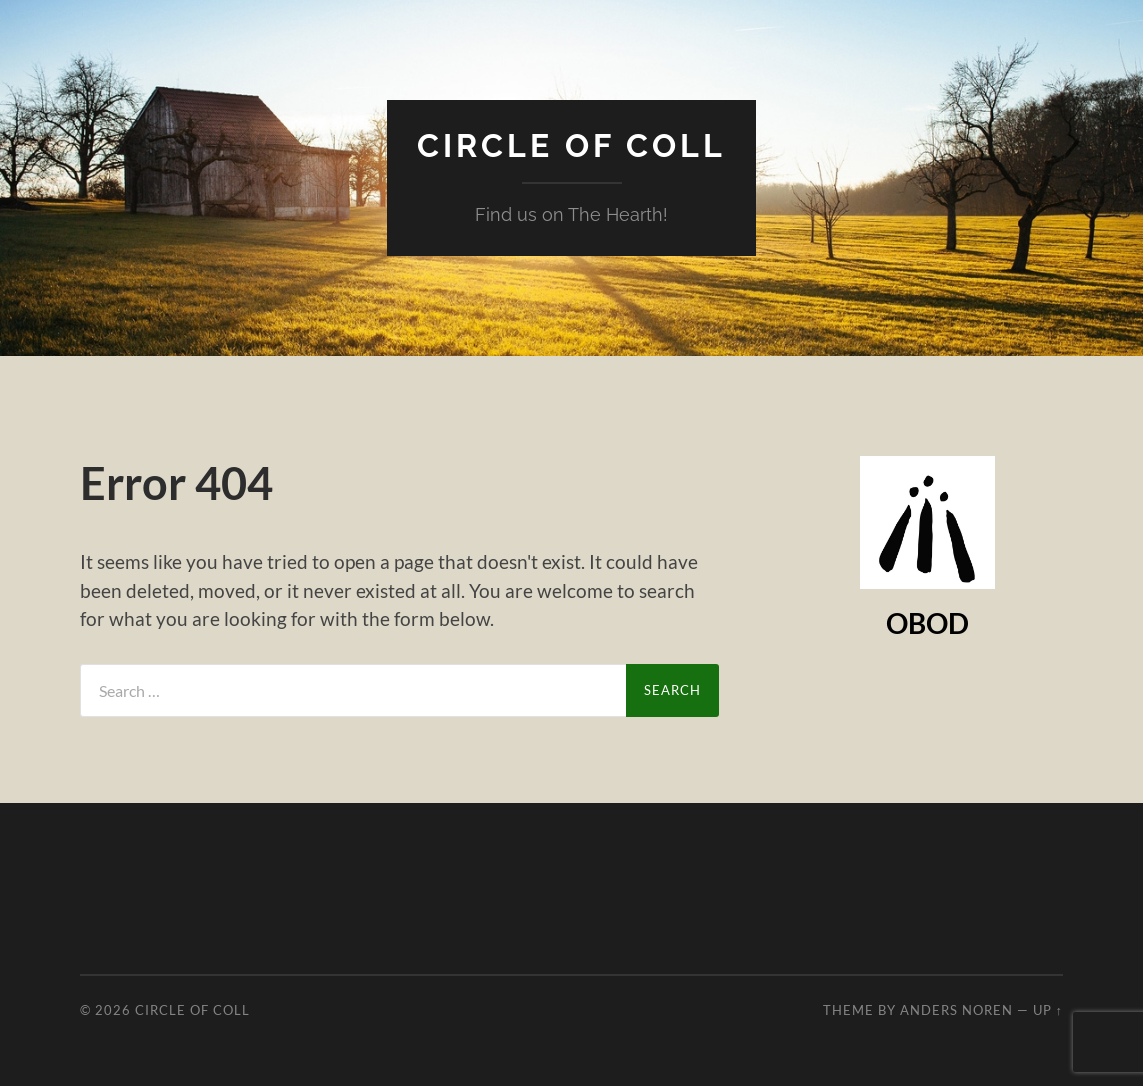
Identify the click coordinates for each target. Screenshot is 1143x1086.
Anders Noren (956, 1010)
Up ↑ (1048, 1010)
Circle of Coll (571, 145)
